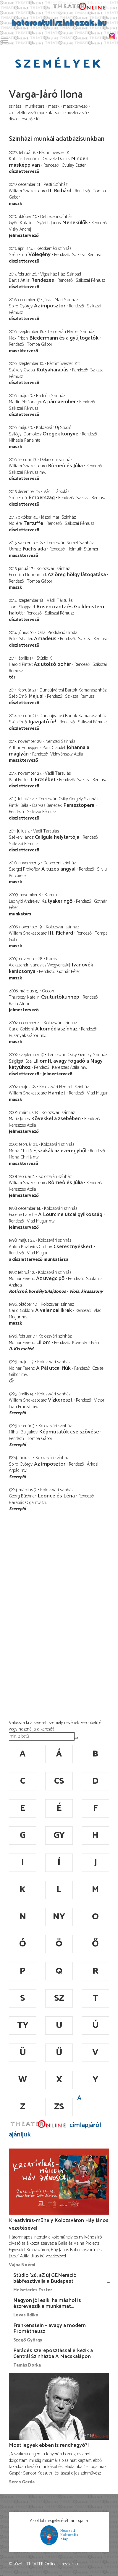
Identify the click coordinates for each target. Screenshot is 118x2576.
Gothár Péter (68, 971)
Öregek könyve (60, 434)
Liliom (43, 1342)
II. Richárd (59, 190)
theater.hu (69, 2564)
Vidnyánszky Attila (66, 754)
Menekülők (75, 222)
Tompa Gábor (39, 344)
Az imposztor (49, 305)
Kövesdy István (85, 1342)
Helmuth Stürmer (82, 549)
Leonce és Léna (56, 1496)
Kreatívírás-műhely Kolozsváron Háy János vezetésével (59, 2224)
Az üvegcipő (50, 1278)
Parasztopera (78, 805)
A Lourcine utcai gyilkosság (70, 1214)
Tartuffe (33, 523)
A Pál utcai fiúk (53, 1368)
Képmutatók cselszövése (69, 1432)
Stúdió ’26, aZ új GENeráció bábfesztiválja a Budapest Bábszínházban (45, 2281)
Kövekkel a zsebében (56, 1118)
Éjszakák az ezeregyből (59, 1150)
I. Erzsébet (43, 779)
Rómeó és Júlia (65, 465)
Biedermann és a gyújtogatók (63, 338)
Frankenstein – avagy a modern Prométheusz (49, 2328)
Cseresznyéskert (73, 1246)
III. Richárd (61, 933)
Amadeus (45, 638)
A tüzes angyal (58, 869)
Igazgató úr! (42, 721)
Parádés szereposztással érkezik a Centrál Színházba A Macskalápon (53, 2353)
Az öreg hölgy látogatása (77, 574)
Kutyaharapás (52, 370)
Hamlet (56, 1093)
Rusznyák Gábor (23, 1035)
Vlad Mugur (97, 1093)
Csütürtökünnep (60, 997)
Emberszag (41, 497)
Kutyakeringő (56, 901)
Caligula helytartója (57, 837)
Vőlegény (39, 254)
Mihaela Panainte (24, 440)
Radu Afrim (19, 1003)
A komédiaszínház (56, 1029)
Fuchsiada (34, 549)
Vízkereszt (60, 1400)
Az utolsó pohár (52, 664)
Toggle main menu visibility (4, 39)
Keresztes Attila (65, 1067)
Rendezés (42, 280)
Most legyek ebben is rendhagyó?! (49, 2445)
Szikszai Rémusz (86, 254)
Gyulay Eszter (74, 165)
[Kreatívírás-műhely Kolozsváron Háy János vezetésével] (59, 2181)
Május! (35, 696)
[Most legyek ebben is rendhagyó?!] (59, 2406)
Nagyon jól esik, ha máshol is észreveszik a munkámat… (47, 2303)
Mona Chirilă (20, 1157)
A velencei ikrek (53, 1310)
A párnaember (59, 401)
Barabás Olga (21, 1502)
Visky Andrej (20, 229)
